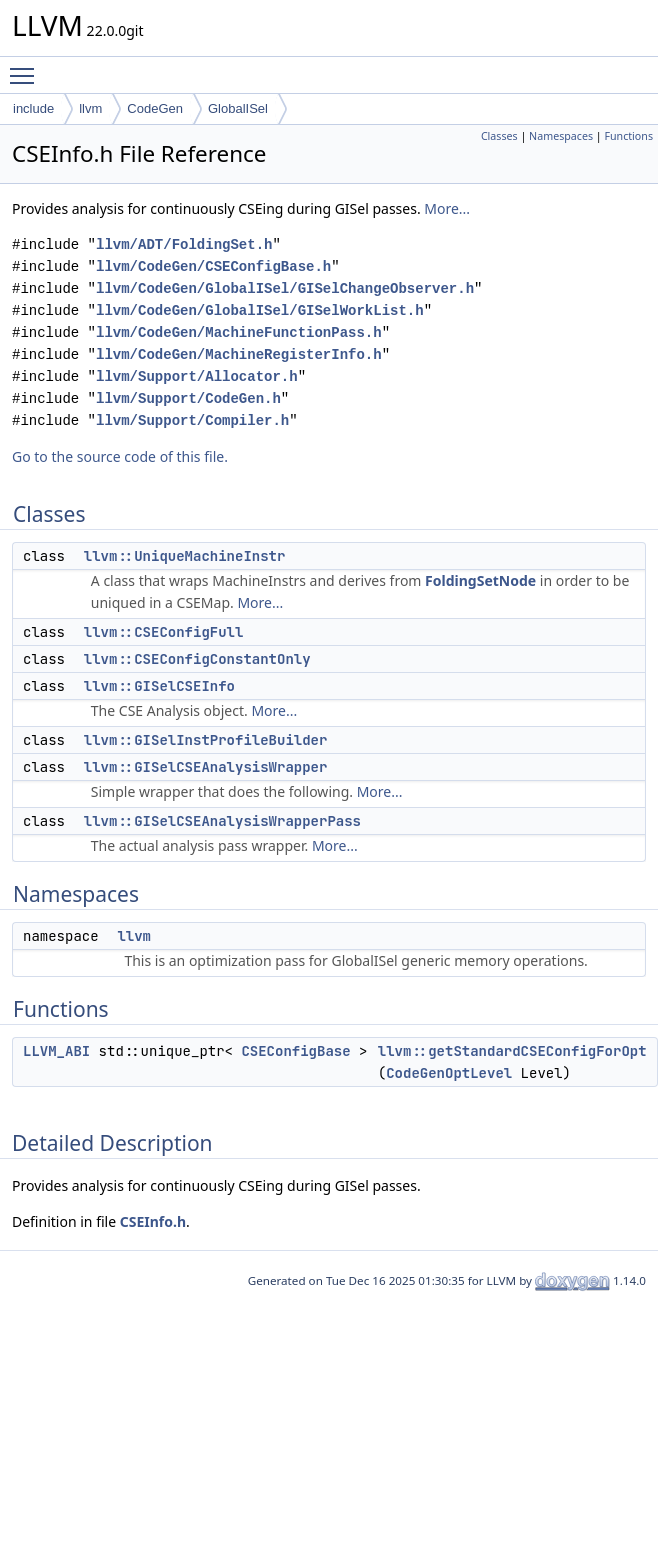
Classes (499, 136)
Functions (628, 136)
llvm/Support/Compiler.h (192, 420)
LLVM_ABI (56, 1051)
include (33, 108)
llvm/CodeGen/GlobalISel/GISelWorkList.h (260, 310)
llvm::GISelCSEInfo (159, 686)
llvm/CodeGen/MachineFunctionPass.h (239, 332)
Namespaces (561, 136)
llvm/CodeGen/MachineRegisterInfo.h (239, 354)
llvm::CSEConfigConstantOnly (197, 659)
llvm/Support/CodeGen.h (188, 398)
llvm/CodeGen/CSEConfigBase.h (213, 266)
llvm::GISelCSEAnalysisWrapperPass (222, 821)
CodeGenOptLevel (449, 1073)
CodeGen (155, 108)
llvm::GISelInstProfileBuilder (206, 740)
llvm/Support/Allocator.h (197, 376)
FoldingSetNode (480, 580)
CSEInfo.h (153, 1221)
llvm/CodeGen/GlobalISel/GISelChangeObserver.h (285, 288)
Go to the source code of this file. (120, 456)
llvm (90, 108)
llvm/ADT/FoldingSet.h (184, 244)
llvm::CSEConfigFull (164, 632)
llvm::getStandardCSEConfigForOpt (512, 1051)
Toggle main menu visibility (27, 67)
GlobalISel (238, 108)
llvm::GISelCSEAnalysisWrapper (206, 767)
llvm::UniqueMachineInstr (185, 556)
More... (447, 208)
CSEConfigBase (295, 1051)
